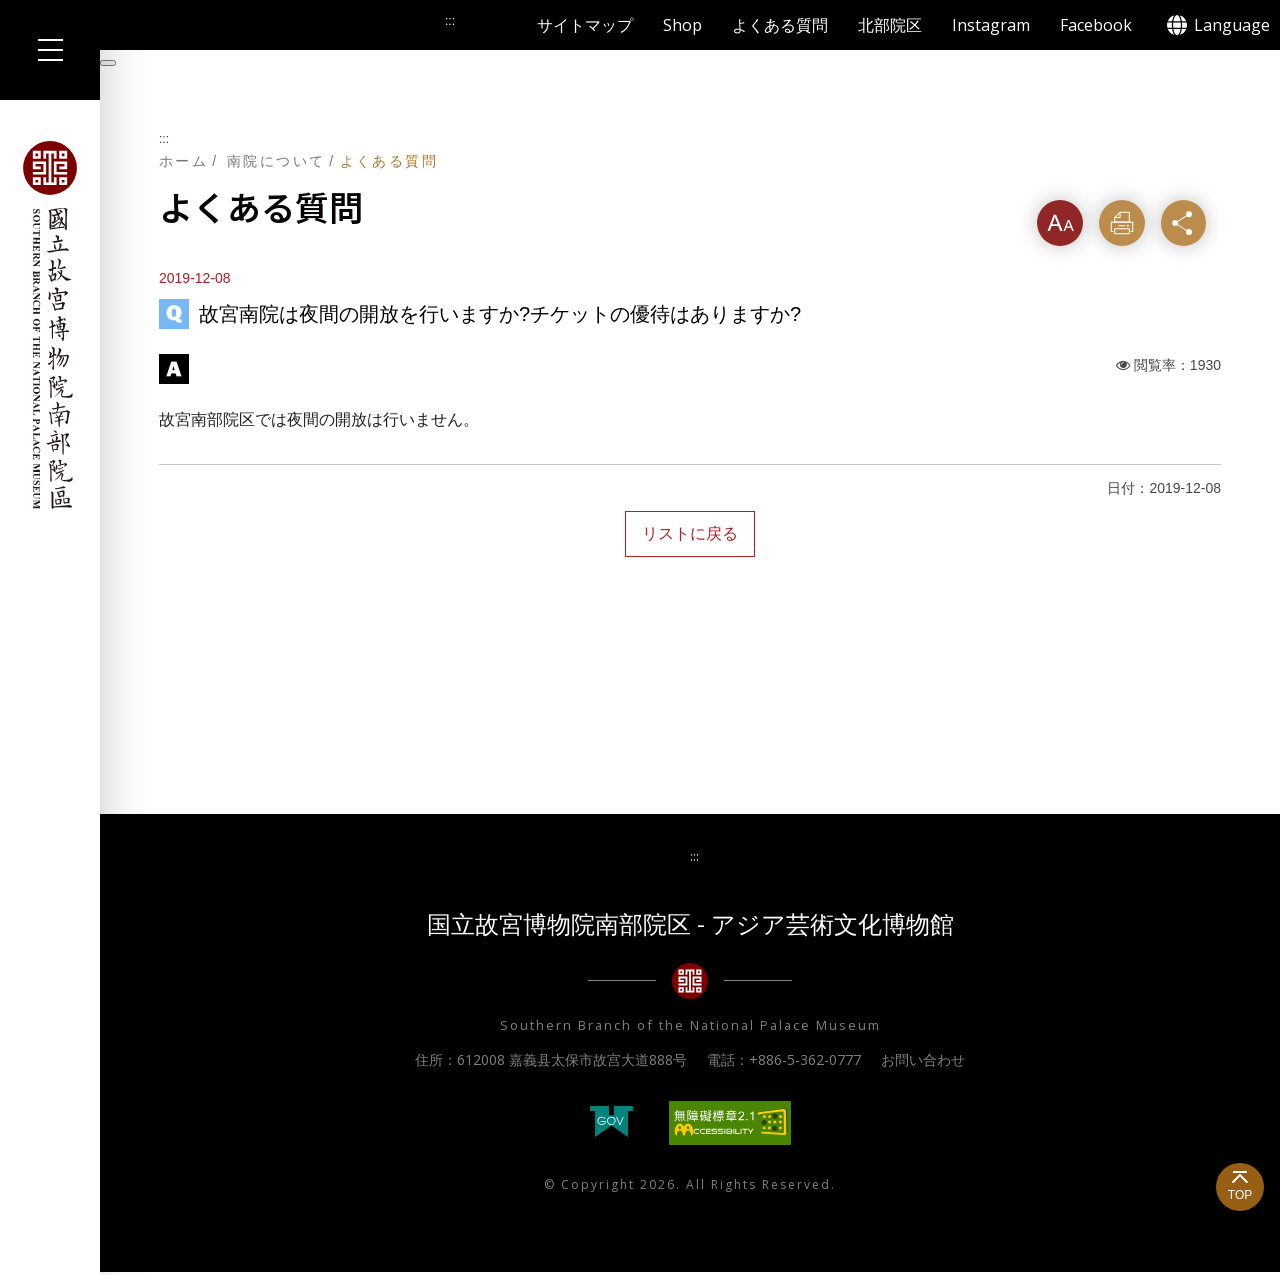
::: (164, 139)
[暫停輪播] (108, 63)
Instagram (991, 25)
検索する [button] (491, 25)
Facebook (1096, 25)
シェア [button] (1189, 223)
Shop (682, 25)
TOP (1240, 1195)
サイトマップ (585, 25)
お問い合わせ (923, 1061)
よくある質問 (780, 25)
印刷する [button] (1125, 231)
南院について (276, 161)
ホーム (183, 161)
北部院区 (890, 25)
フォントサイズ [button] (1061, 231)
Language (1232, 25)
